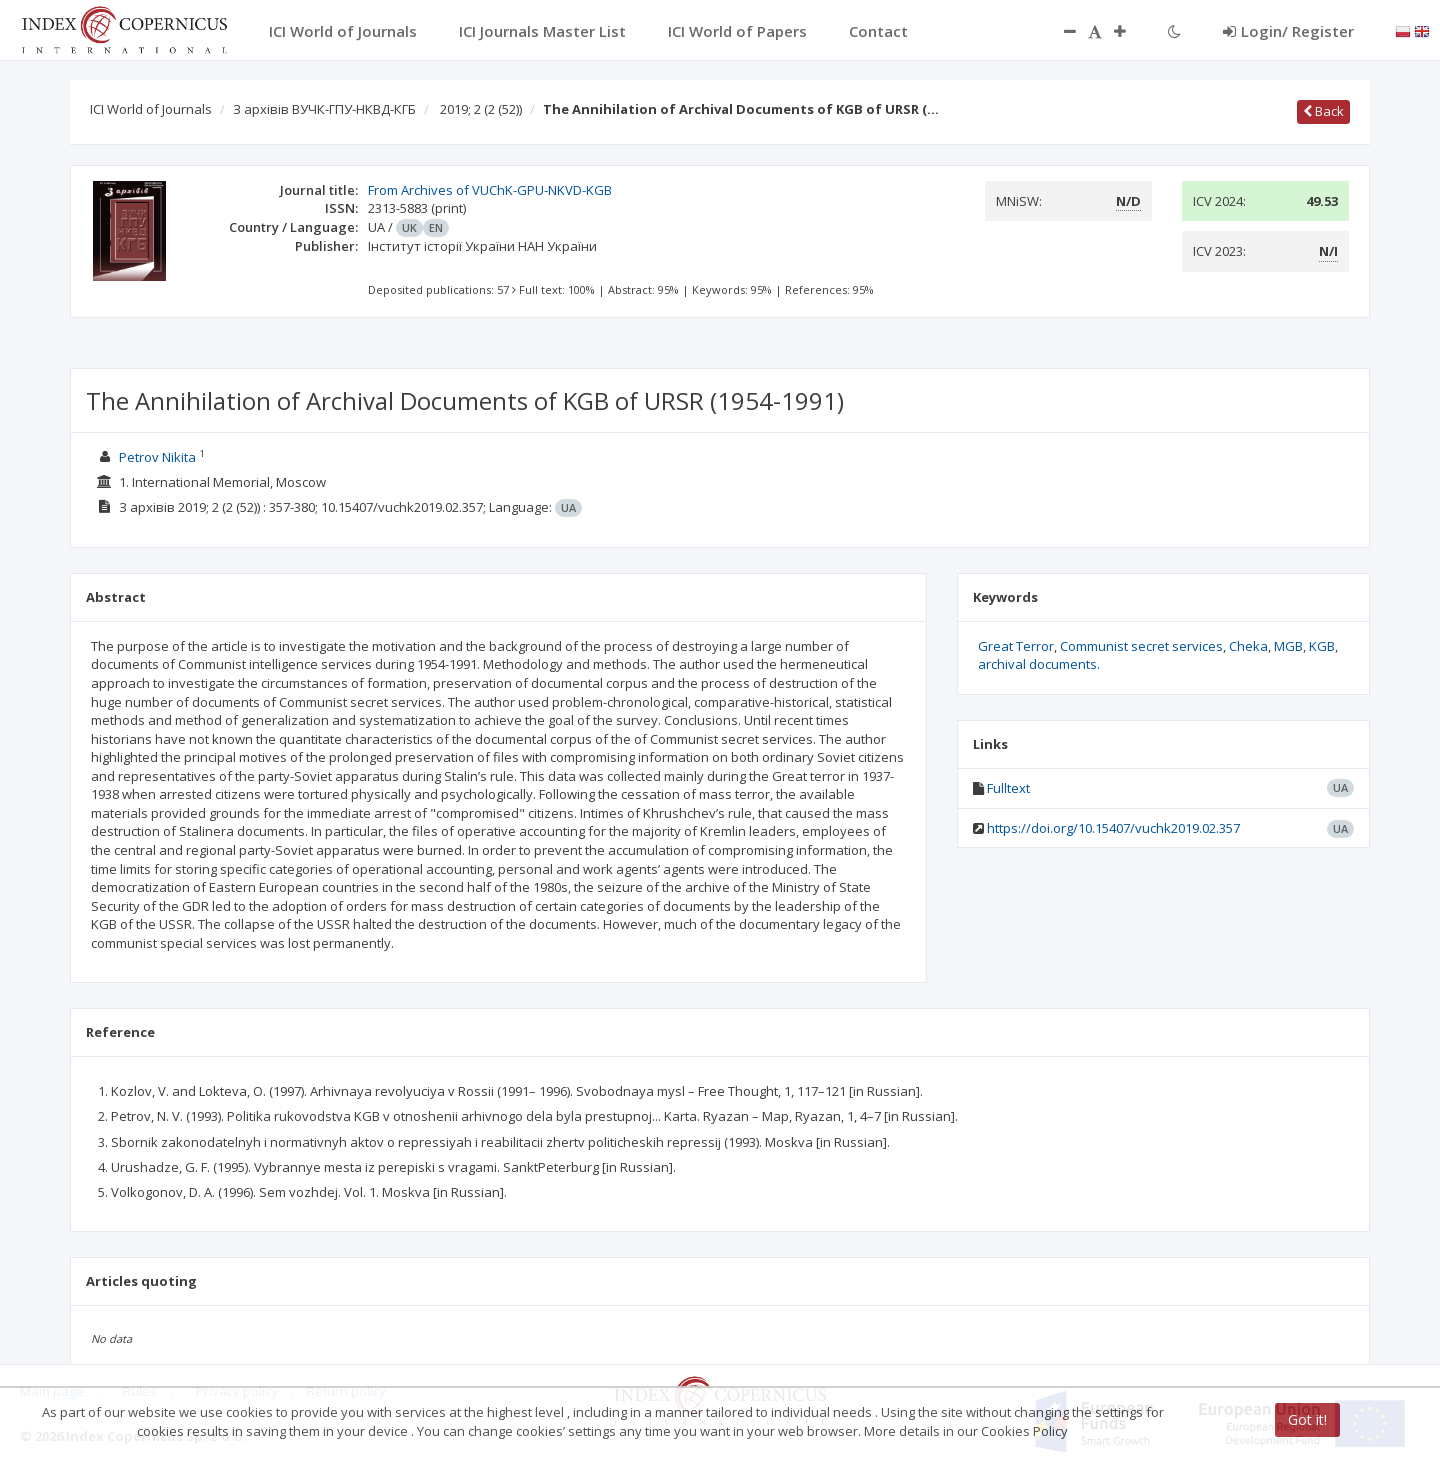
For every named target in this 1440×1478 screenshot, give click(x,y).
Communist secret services (1141, 646)
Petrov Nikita (157, 457)
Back (1323, 111)
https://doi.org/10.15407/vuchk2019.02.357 (1113, 828)
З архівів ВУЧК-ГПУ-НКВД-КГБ (324, 109)
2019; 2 (481, 109)
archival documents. (1039, 664)
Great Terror (1016, 646)
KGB (1322, 646)
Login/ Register (1288, 31)
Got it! (1307, 1419)
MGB (1288, 646)
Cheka (1248, 646)
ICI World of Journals (151, 109)
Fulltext (1008, 788)
